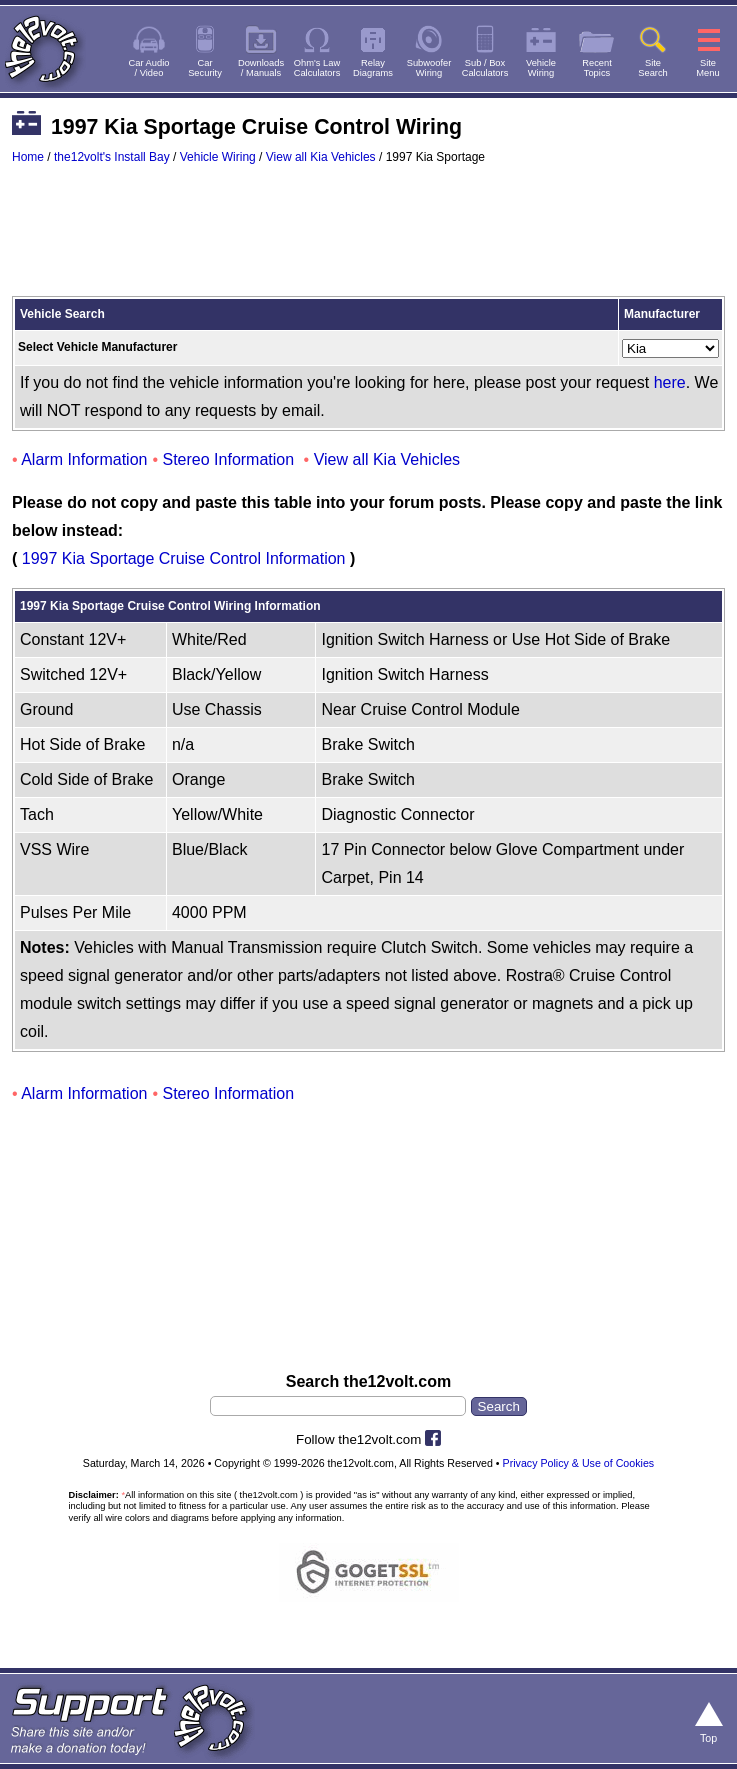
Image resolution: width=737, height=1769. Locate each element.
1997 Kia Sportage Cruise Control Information (184, 558)
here (670, 382)
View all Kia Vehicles (321, 157)
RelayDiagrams (373, 68)
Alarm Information (84, 459)
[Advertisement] (368, 240)
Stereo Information (229, 459)
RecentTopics (597, 68)
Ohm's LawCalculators (317, 68)
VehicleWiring (541, 68)
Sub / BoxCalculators (485, 68)
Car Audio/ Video (149, 68)
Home (28, 157)
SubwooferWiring (429, 68)
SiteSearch (653, 68)
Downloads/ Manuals (261, 68)
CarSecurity (205, 68)
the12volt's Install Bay (112, 157)
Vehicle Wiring (218, 157)
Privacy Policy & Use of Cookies (579, 1463)
